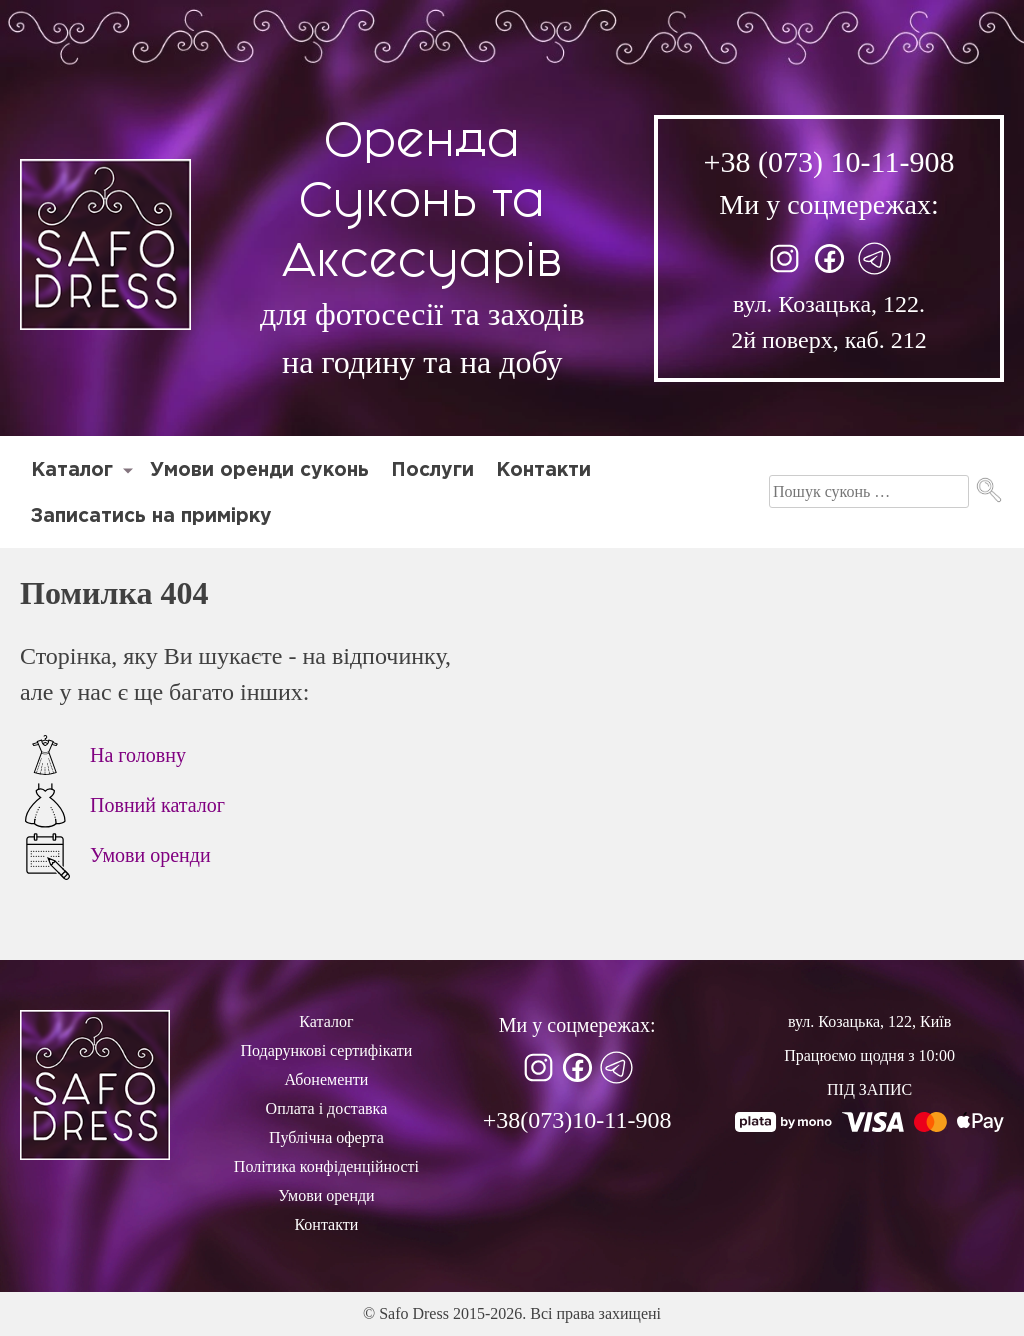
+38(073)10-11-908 (577, 1120)
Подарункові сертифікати (326, 1050)
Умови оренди (115, 855)
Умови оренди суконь (259, 470)
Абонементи (326, 1079)
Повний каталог (122, 805)
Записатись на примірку (151, 516)
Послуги (432, 470)
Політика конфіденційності (326, 1166)
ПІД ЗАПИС (869, 1089)
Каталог (72, 470)
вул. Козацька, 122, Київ (869, 1021)
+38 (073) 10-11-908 (829, 161)
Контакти (543, 470)
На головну (103, 755)
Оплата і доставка (327, 1108)
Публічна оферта (326, 1137)
